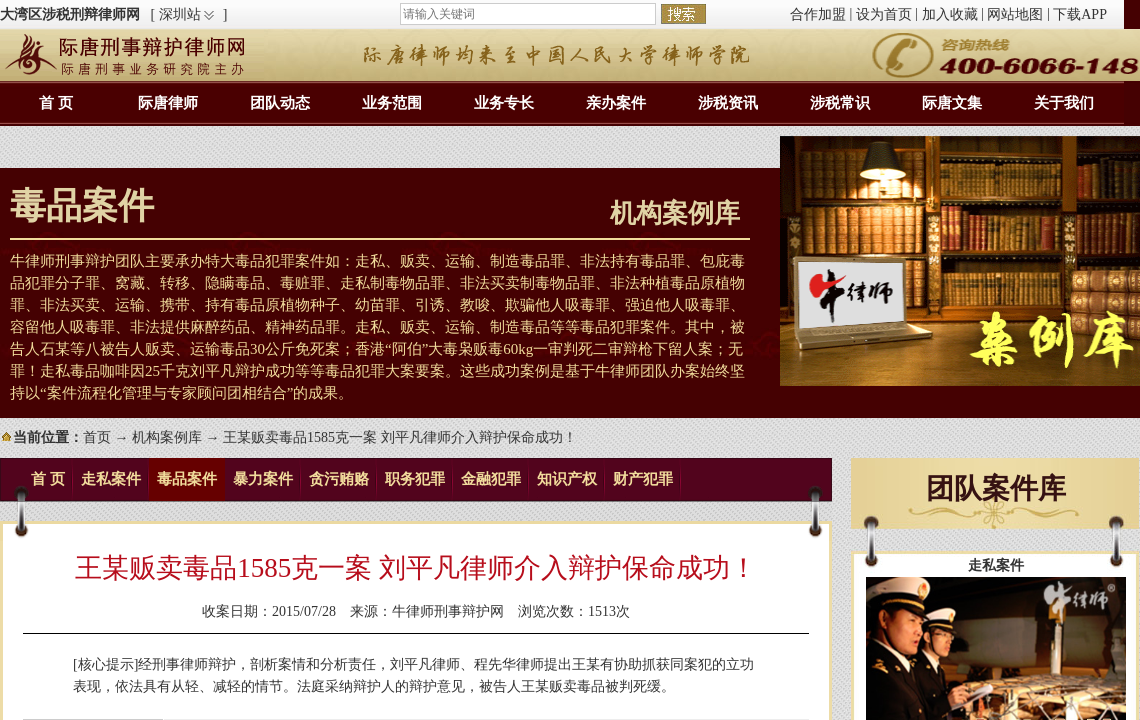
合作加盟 (818, 14)
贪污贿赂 (339, 479)
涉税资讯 (728, 103)
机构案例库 (167, 437)
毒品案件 (187, 479)
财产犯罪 (643, 479)
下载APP (1080, 14)
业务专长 (504, 103)
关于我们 (1064, 103)
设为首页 (884, 14)
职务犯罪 (415, 479)
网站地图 (1015, 14)
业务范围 (392, 103)
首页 (97, 437)
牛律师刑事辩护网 (448, 611)
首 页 (56, 103)
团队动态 (280, 103)
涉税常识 (840, 103)
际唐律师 (168, 103)
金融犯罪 (491, 479)
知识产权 (567, 479)
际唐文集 (952, 103)
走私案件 (111, 479)
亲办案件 (616, 103)
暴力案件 (263, 479)
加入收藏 (950, 14)
